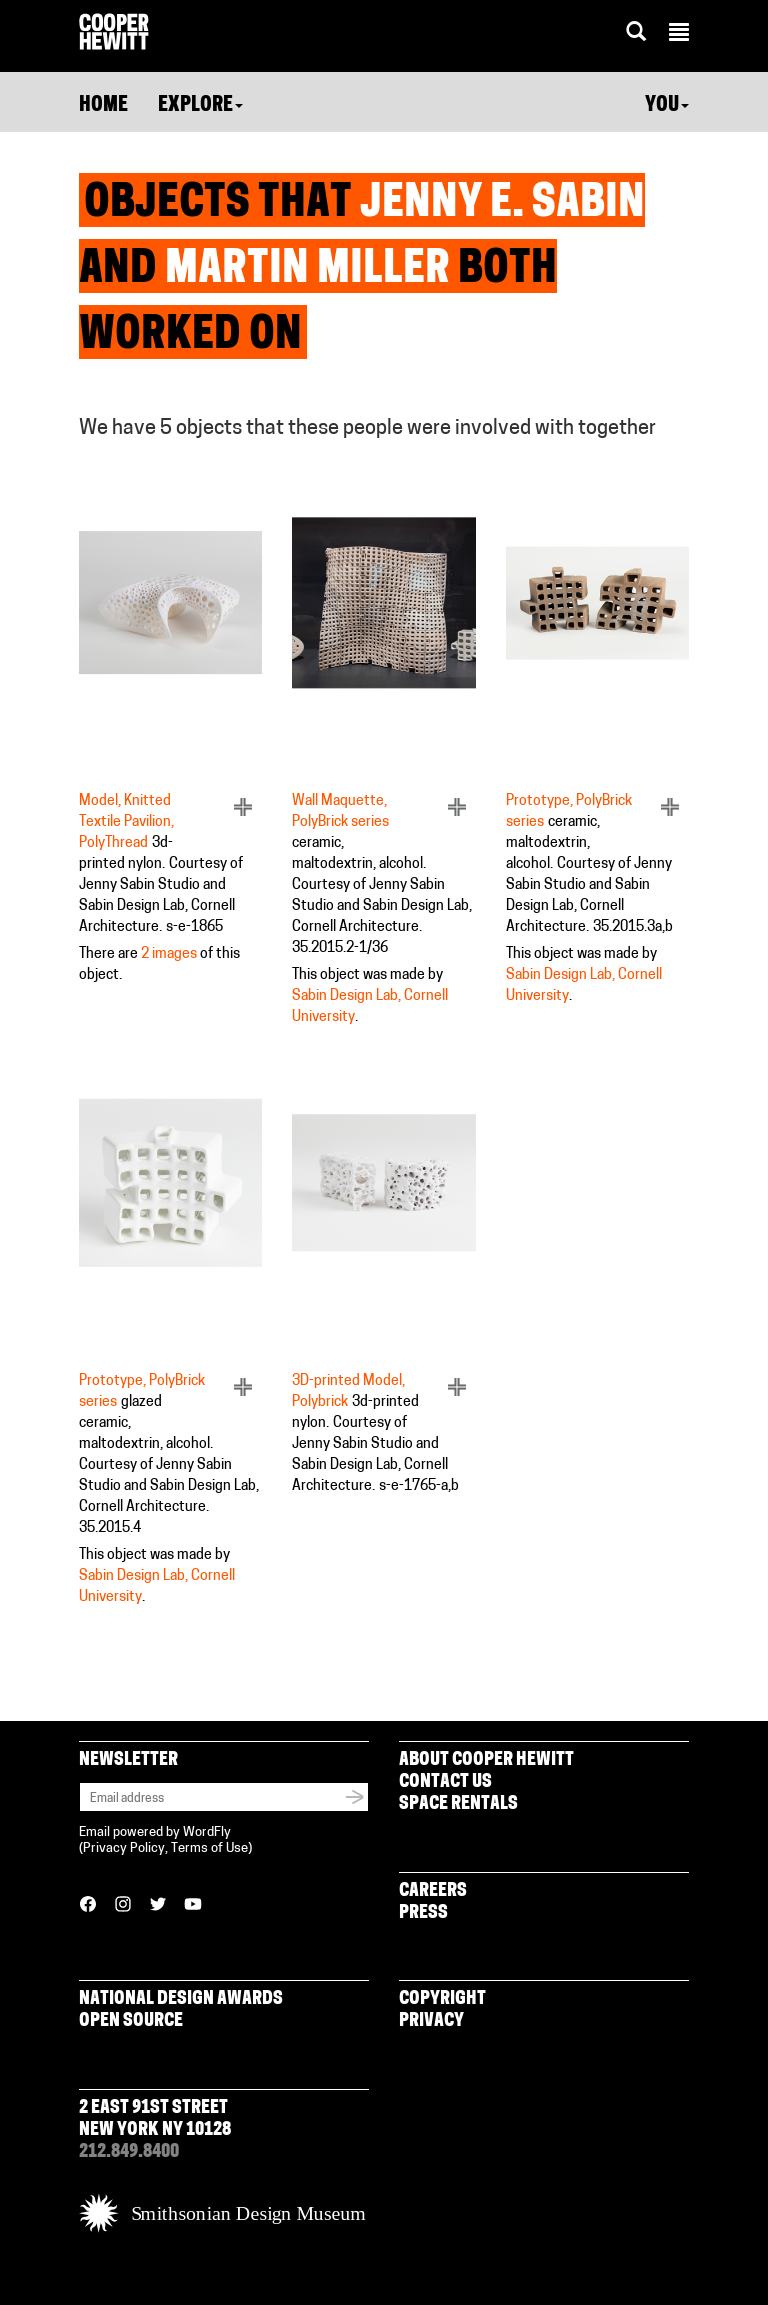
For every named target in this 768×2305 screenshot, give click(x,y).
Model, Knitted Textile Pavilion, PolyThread (126, 822)
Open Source (131, 2021)
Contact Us (445, 1782)
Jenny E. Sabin (502, 205)
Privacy (431, 2021)
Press (423, 1913)
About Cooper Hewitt (486, 1760)
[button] (679, 35)
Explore (200, 106)
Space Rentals (458, 1804)
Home (103, 106)
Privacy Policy (124, 1848)
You (667, 106)
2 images (169, 954)
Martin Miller (307, 271)
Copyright (442, 1999)
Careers (433, 1891)
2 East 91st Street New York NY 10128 (155, 2119)
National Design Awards (181, 1999)
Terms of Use (209, 1848)
